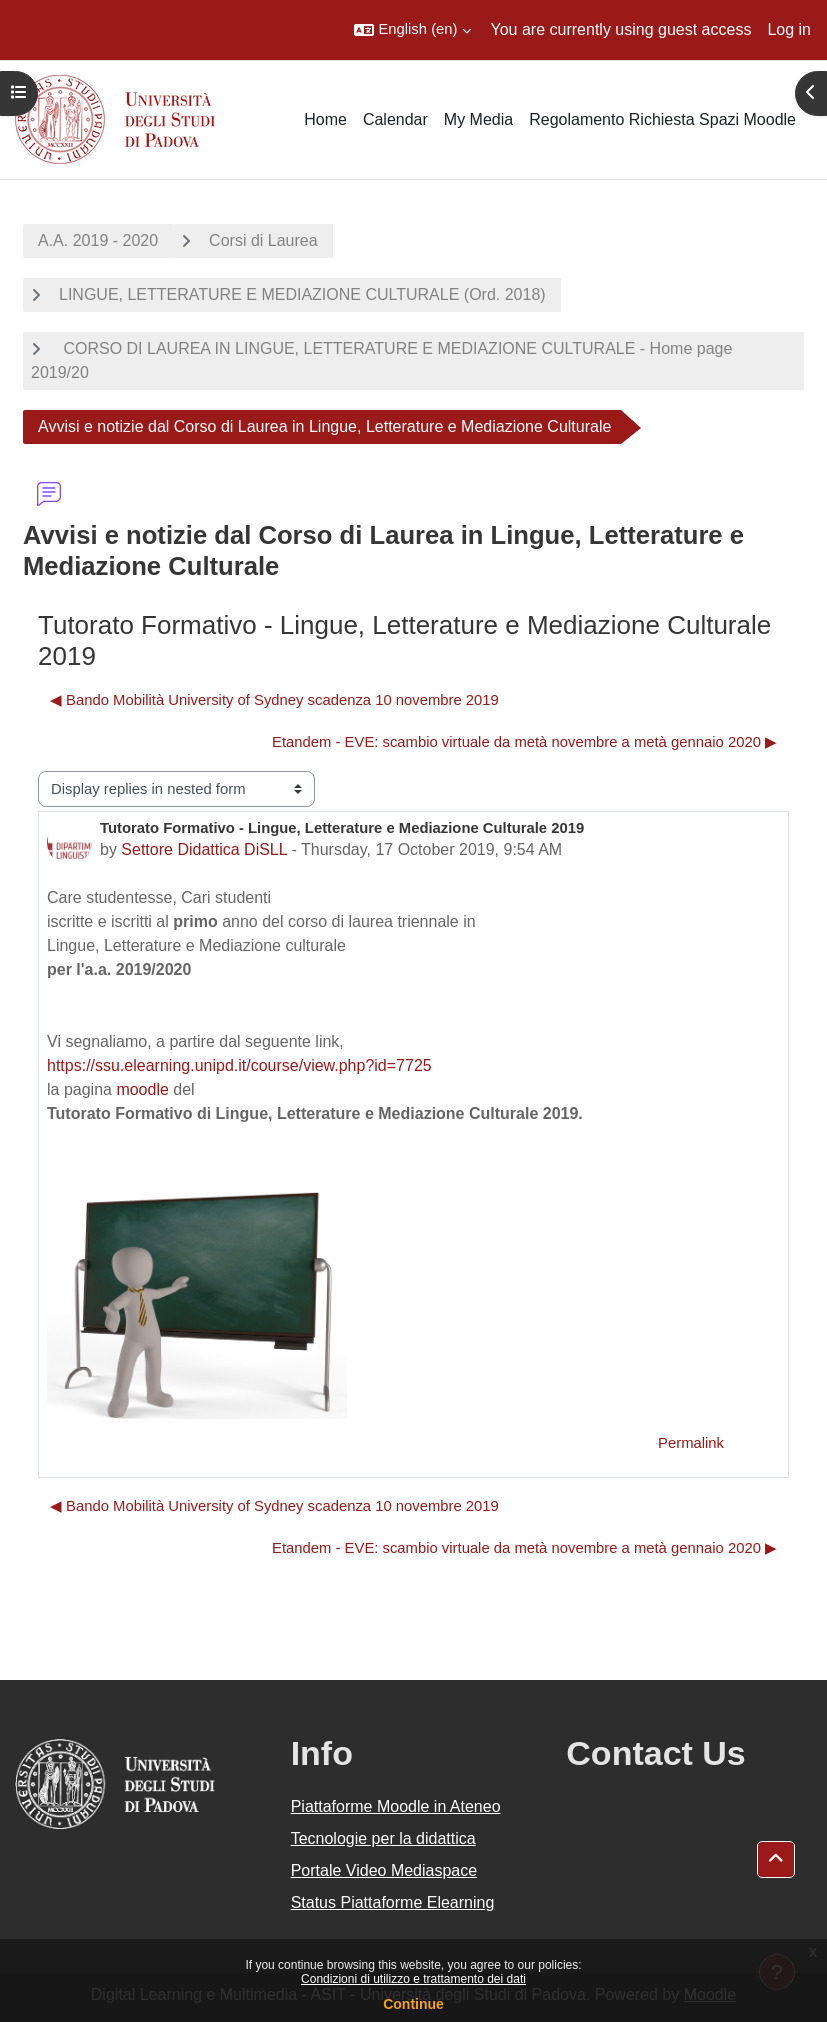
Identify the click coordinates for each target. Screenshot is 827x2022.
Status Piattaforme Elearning (393, 1902)
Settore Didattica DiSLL (204, 849)
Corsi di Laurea (263, 240)
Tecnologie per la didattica (383, 1838)
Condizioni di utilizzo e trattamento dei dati (413, 1979)
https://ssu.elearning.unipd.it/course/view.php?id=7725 (239, 1065)
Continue (413, 2004)
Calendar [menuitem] (395, 119)
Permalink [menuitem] (691, 1443)
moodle (142, 1089)
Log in (789, 29)
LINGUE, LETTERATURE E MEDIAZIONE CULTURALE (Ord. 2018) (302, 294)
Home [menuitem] (325, 119)
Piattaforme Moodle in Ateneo (396, 1806)
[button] (412, 30)
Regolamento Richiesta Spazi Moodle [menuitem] (662, 119)
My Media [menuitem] (478, 119)
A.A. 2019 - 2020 (98, 240)
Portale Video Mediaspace (384, 1870)
